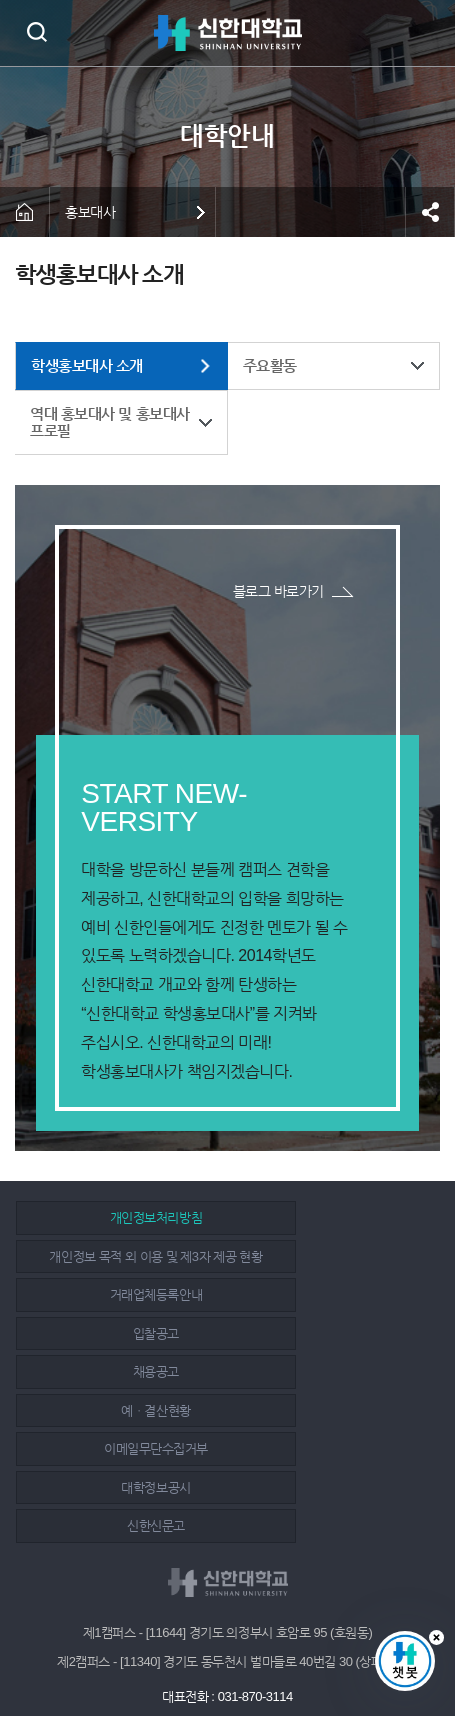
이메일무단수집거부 (120, 1352)
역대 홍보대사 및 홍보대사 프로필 (110, 422)
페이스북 (185, 1648)
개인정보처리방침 (120, 1237)
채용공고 (120, 1314)
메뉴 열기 (425, 33)
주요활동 (270, 365)
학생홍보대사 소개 (87, 365)
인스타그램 (230, 1648)
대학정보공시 (330, 1352)
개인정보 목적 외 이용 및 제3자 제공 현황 (330, 1227)
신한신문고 (120, 1391)
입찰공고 (330, 1275)
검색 (36, 31)
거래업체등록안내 (120, 1275)
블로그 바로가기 (278, 591)
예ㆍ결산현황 (330, 1314)
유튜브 (275, 1648)
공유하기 (430, 212)
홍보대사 (90, 212)
